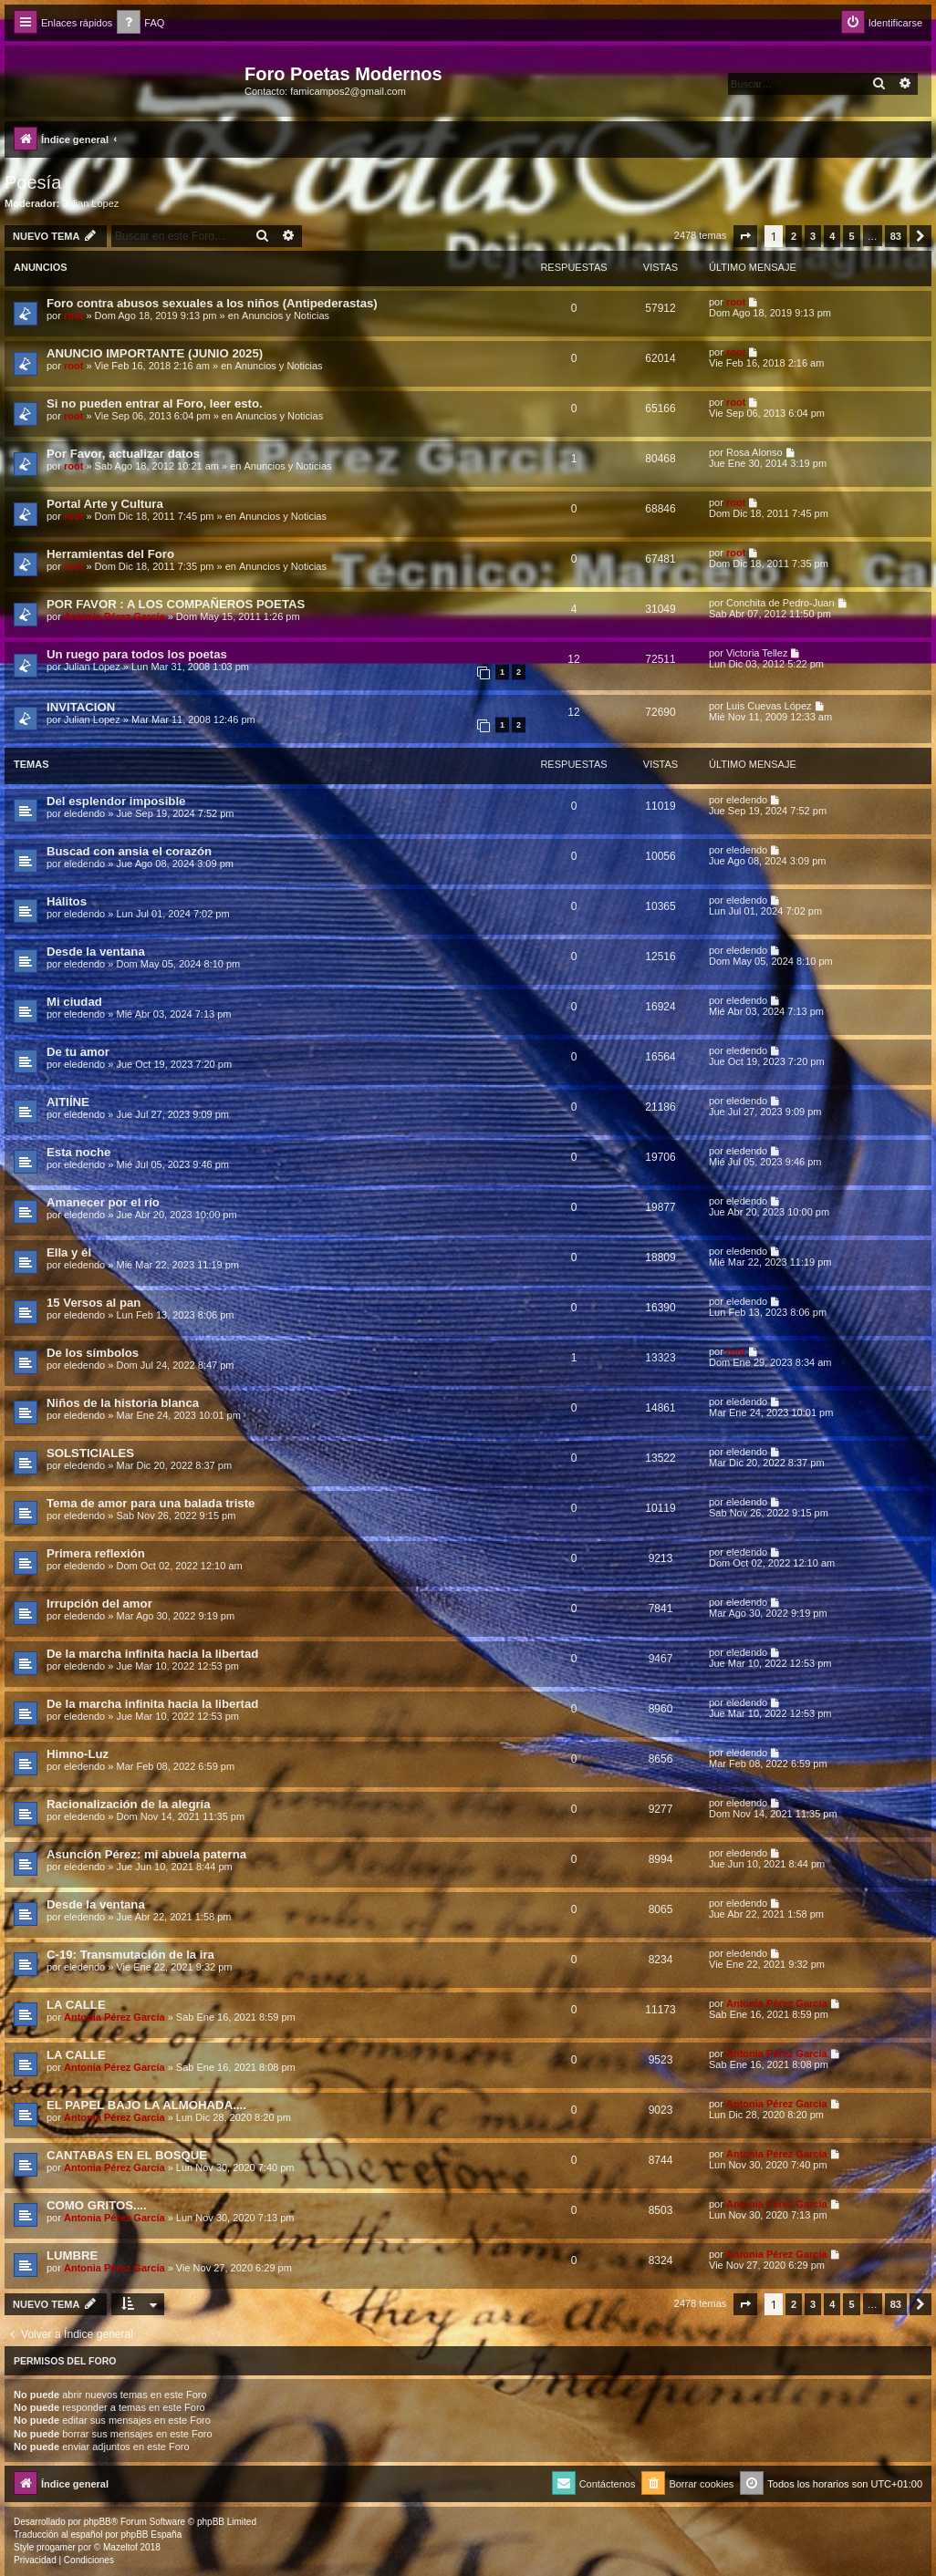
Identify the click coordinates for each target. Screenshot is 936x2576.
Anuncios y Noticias (285, 315)
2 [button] (793, 236)
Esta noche (78, 1152)
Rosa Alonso (754, 452)
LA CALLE (76, 2005)
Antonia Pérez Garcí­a (114, 616)
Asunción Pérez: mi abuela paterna (146, 1854)
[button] (745, 236)
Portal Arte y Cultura (105, 504)
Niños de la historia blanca (123, 1403)
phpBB (97, 2522)
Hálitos (67, 901)
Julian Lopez (91, 203)
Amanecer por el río (103, 1202)
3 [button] (813, 236)
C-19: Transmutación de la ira (130, 1954)
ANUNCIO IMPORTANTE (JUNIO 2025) (155, 353)
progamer (56, 2547)
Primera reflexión (96, 1553)
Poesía (33, 182)
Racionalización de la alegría (129, 1804)
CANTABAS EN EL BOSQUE (127, 2155)
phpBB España (151, 2534)
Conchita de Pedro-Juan (780, 602)
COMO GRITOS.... (97, 2205)
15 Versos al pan (93, 1302)
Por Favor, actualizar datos (123, 453)
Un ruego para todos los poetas (137, 654)
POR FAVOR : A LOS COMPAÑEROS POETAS (176, 604)
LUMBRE (72, 2255)
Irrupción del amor (99, 1603)
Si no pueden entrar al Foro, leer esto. (155, 403)
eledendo (84, 813)
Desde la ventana (96, 951)
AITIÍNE (68, 1102)
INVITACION (81, 707)
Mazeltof (120, 2547)
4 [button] (832, 236)
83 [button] (895, 236)
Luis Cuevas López (769, 705)
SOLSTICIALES (90, 1453)
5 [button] (851, 236)
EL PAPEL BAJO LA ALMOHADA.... (146, 2105)
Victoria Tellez (756, 652)
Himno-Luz (78, 1754)
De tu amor (78, 1052)
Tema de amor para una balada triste (151, 1503)
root (73, 315)
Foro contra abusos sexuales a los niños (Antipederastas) (212, 303)
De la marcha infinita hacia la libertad (152, 1653)
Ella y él (69, 1252)
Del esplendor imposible (116, 801)
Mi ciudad (74, 1002)
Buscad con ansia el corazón (129, 851)
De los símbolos (93, 1353)
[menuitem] (140, 23)
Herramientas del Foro (110, 554)
